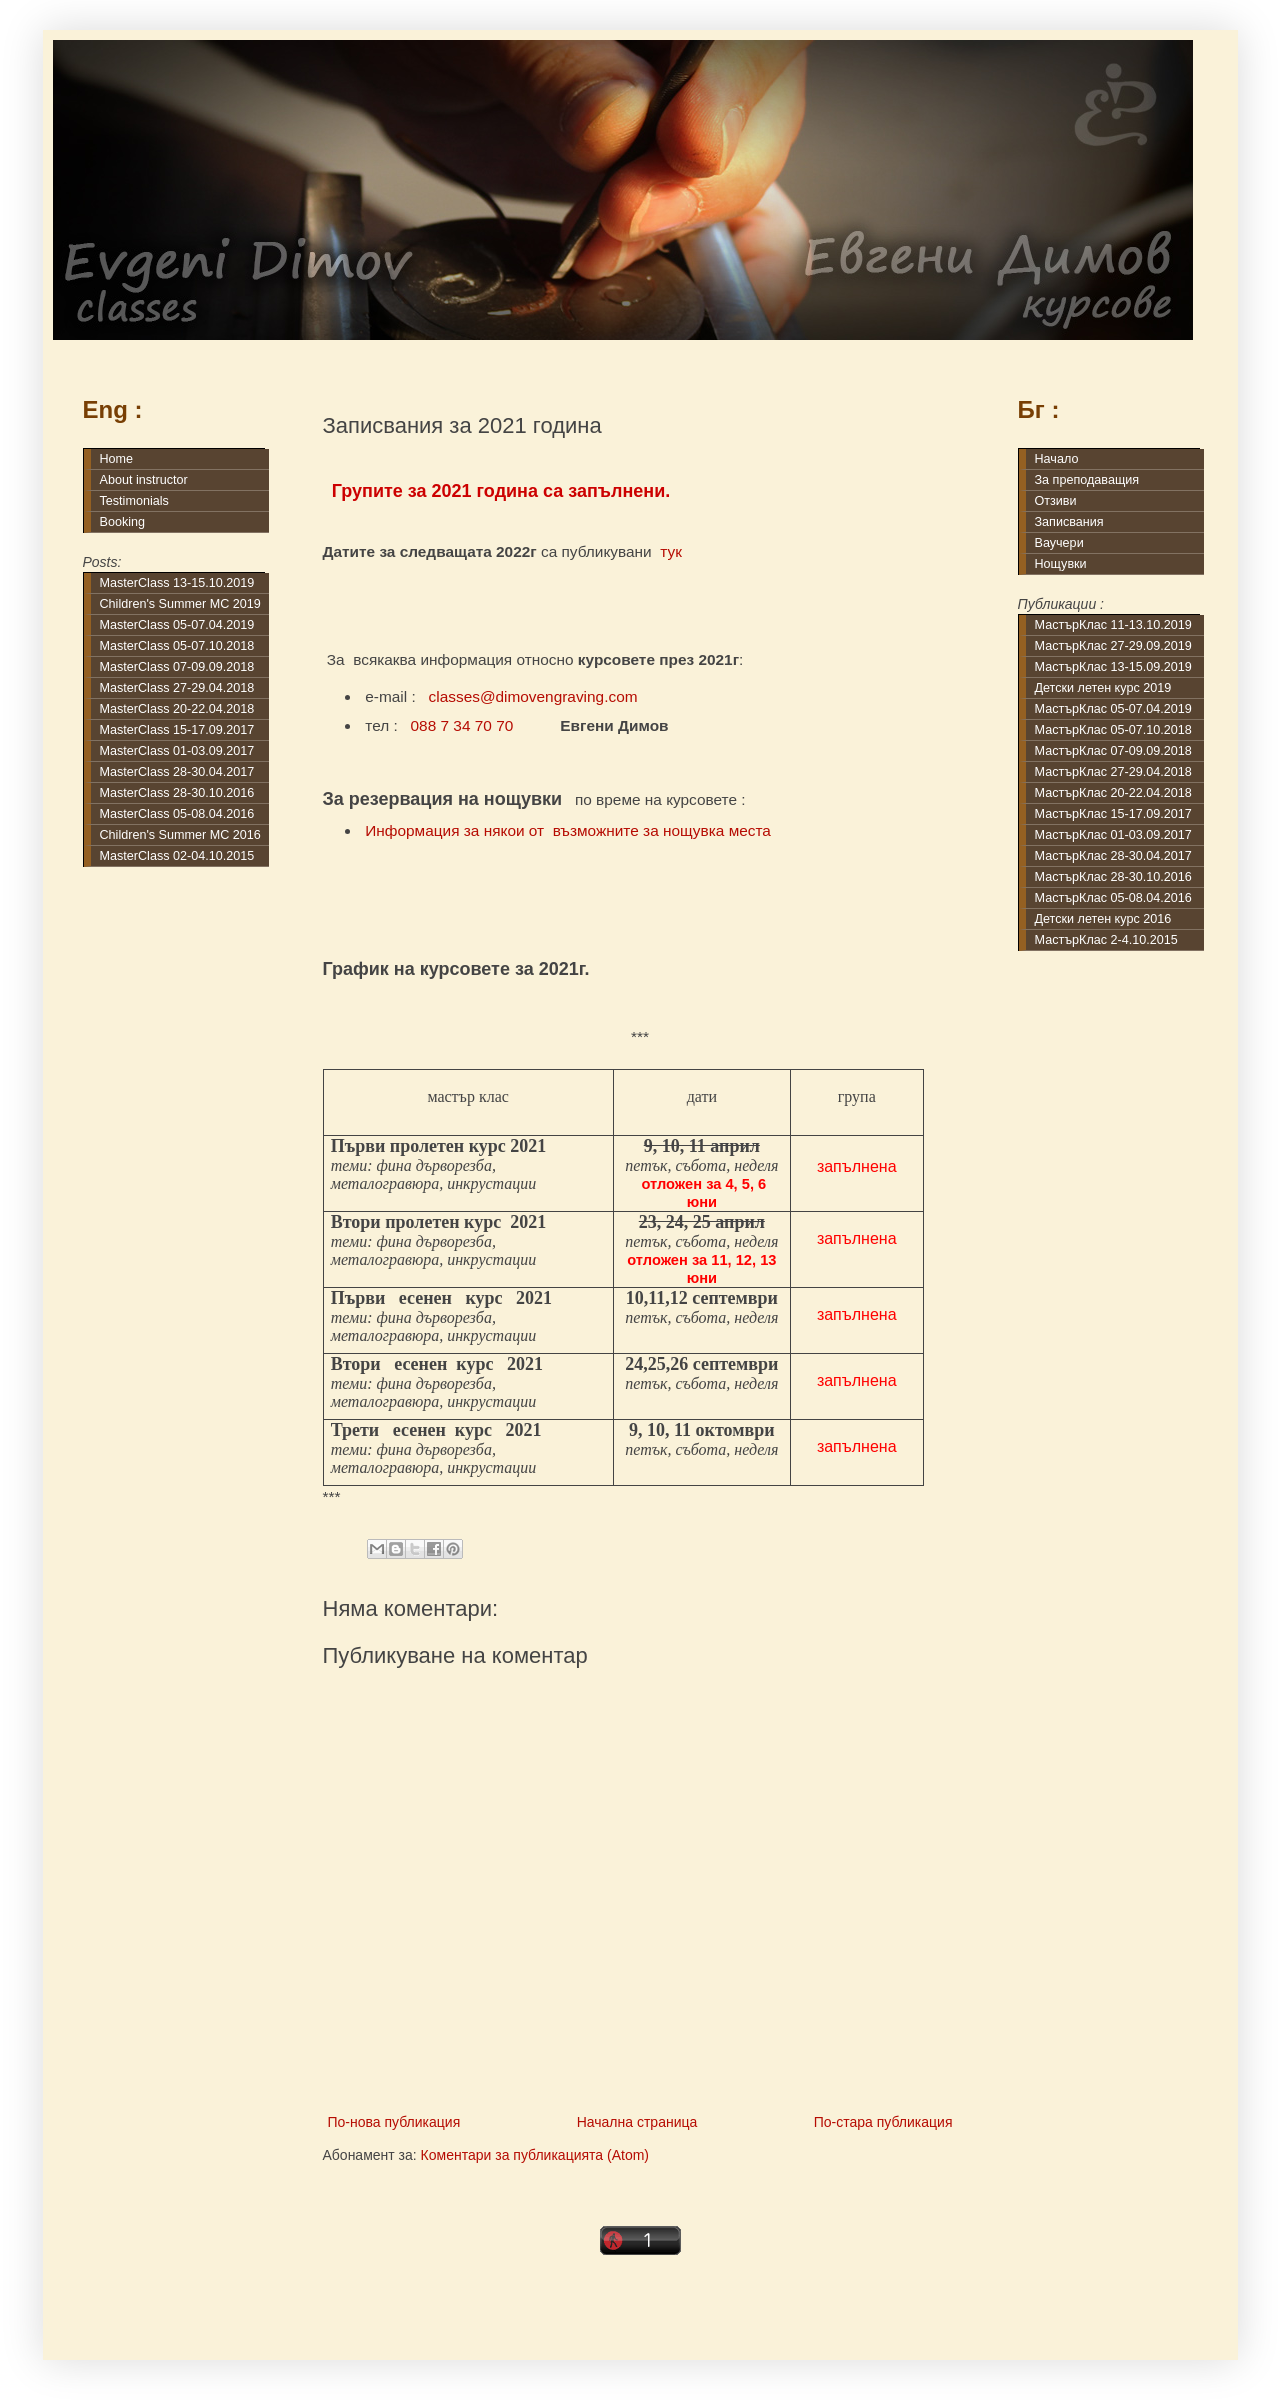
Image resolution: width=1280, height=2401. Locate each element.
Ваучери (1059, 543)
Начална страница (637, 2122)
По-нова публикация (394, 2122)
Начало (1057, 459)
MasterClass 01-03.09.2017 (177, 751)
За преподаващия (1087, 480)
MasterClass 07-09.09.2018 (177, 667)
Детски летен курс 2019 (1103, 688)
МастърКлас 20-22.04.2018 (1113, 793)
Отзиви (1056, 501)
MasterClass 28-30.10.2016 (177, 793)
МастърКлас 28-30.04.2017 (1113, 856)
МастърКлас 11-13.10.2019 (1113, 625)
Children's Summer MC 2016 (180, 835)
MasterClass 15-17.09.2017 (177, 730)
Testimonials (134, 501)
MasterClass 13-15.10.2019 (177, 583)
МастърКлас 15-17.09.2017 (1113, 814)
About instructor (144, 480)
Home (117, 459)
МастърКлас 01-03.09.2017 (1113, 835)
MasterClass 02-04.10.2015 (177, 856)
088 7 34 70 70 (462, 725)
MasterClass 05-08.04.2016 (177, 814)
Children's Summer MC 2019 (180, 604)
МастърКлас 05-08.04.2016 (1113, 898)
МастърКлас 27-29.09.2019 (1113, 646)
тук (671, 551)
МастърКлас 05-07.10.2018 (1113, 730)
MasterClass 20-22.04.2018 (177, 709)
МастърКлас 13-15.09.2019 (1113, 667)
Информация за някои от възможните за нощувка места (568, 830)
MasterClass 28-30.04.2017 (177, 772)
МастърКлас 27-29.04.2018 (1113, 772)
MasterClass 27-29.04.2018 (177, 688)
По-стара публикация (883, 2122)
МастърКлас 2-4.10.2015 (1106, 940)
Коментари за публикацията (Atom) (535, 2155)
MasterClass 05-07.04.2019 (177, 625)
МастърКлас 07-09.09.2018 (1113, 751)
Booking (123, 522)
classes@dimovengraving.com (533, 696)
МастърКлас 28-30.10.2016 (1113, 877)
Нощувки (1061, 564)
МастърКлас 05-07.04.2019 (1113, 709)
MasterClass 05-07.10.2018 (177, 646)
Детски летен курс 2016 (1103, 919)
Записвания (1069, 522)
